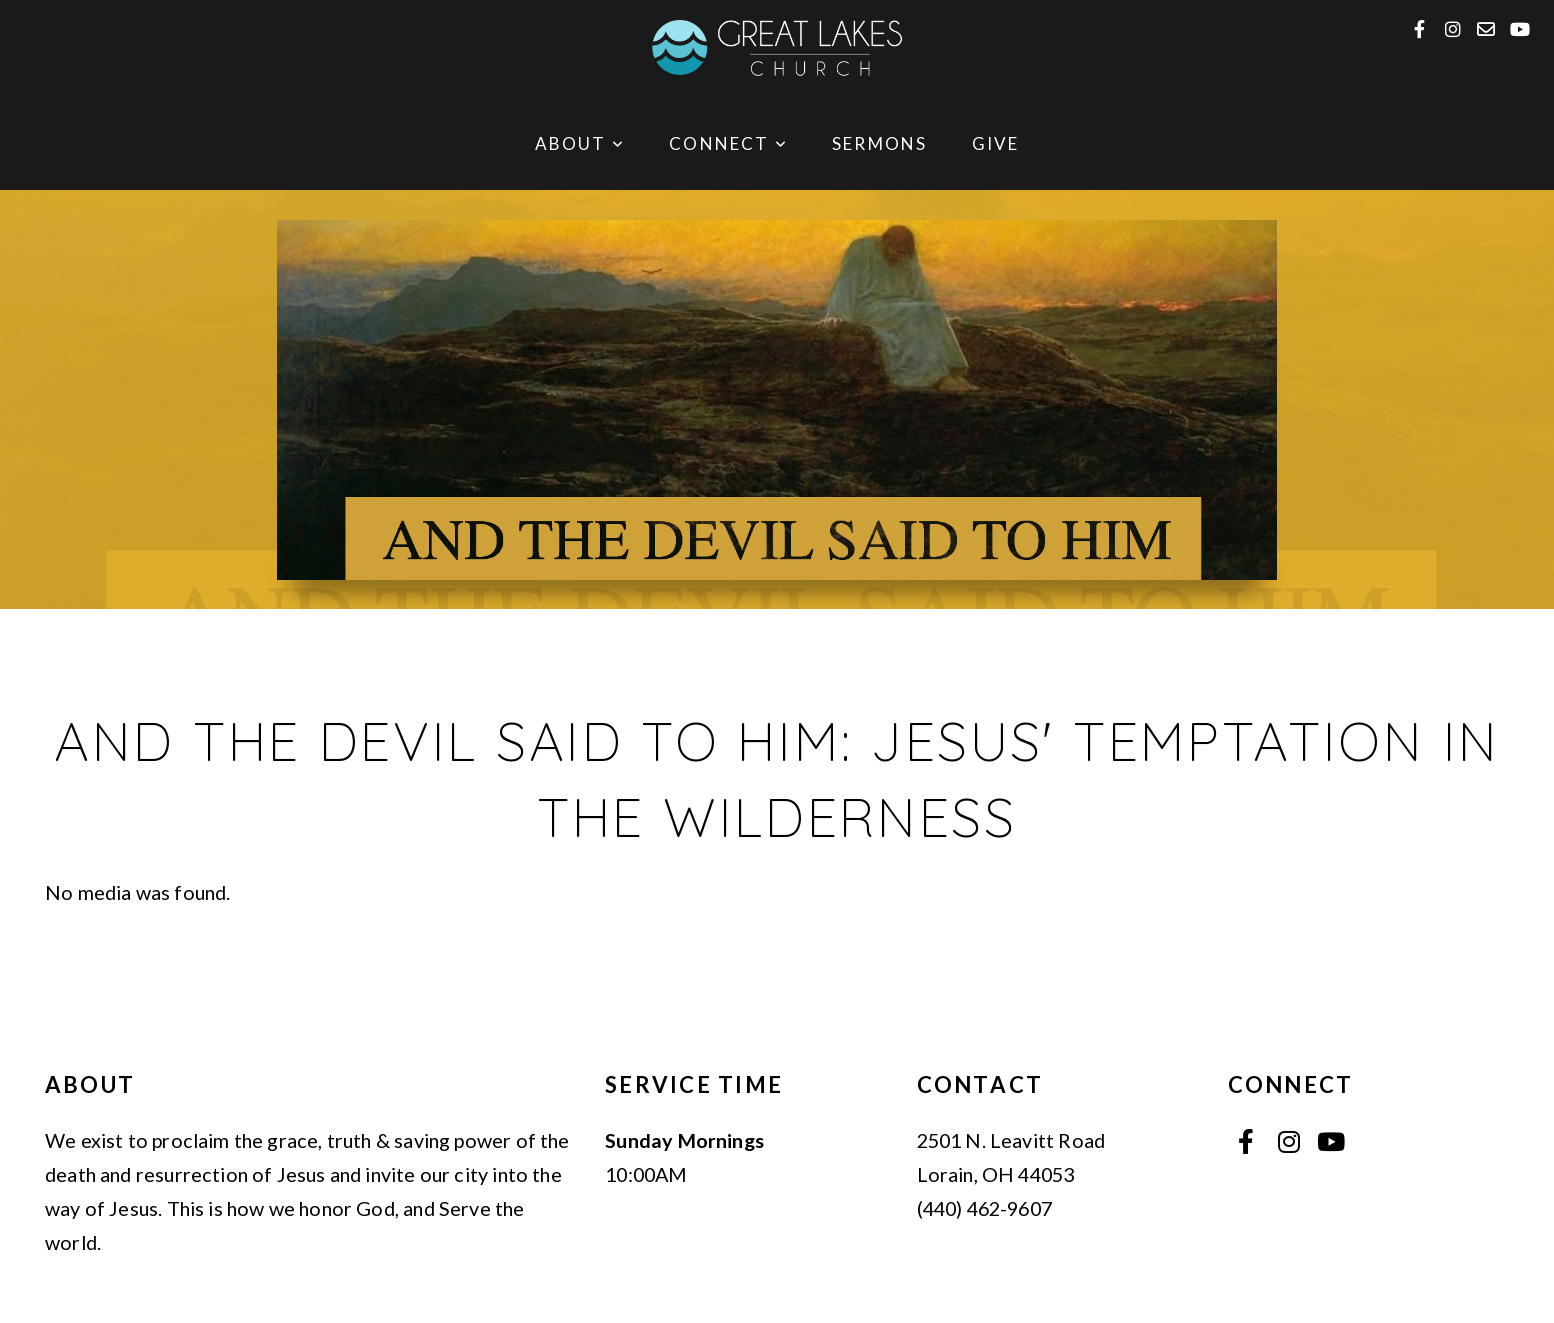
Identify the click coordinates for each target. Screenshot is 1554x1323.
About (580, 143)
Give (996, 143)
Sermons (879, 143)
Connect (728, 143)
